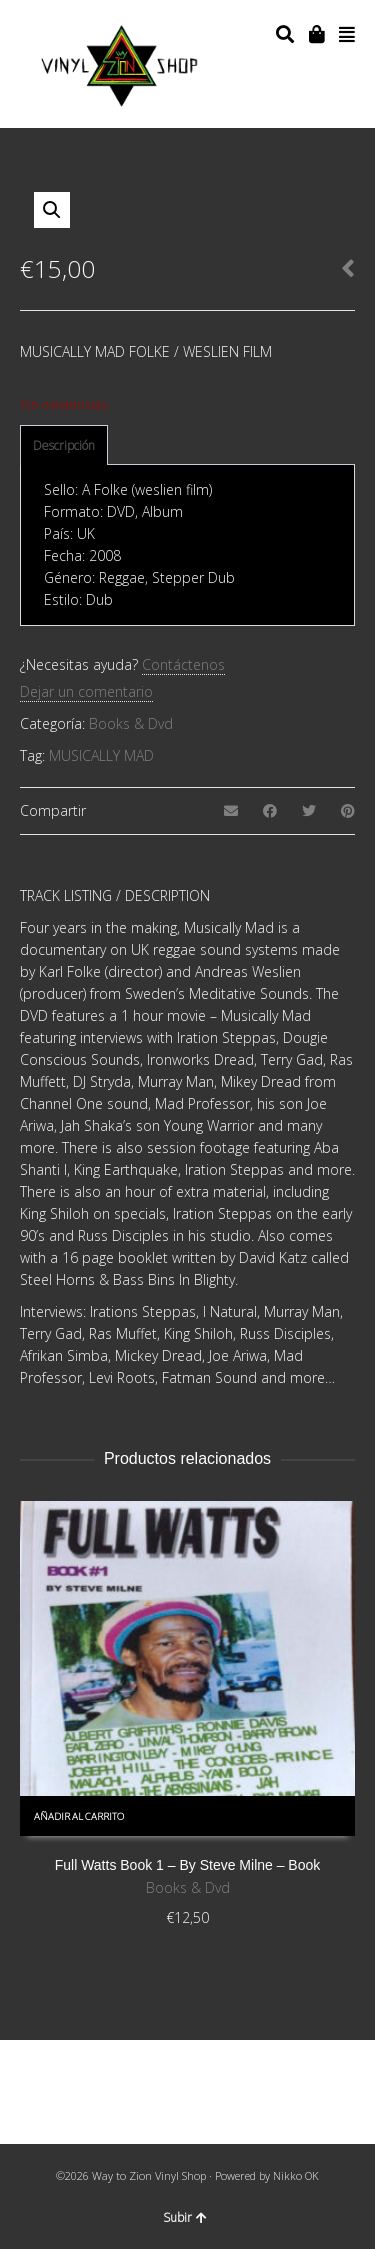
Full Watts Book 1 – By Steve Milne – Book (188, 1865)
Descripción (64, 445)
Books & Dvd (131, 723)
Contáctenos (183, 664)
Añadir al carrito (79, 1816)
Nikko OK (296, 2175)
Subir (185, 2217)
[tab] (64, 446)
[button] (52, 210)
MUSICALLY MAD (101, 755)
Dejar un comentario (86, 691)
